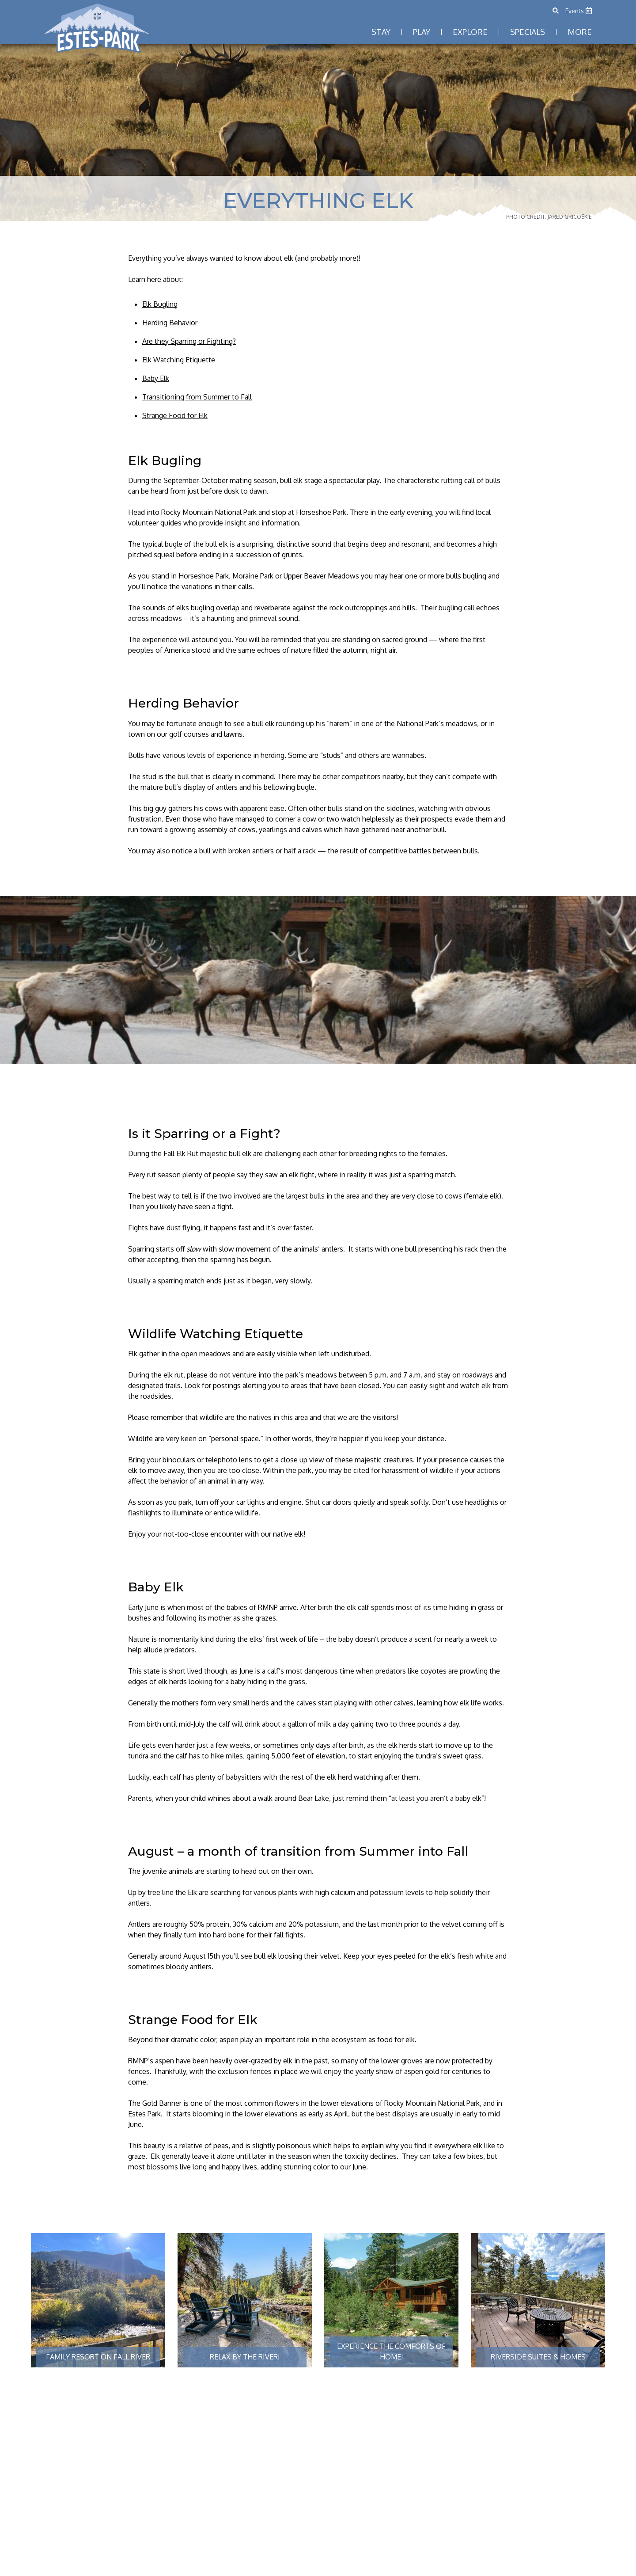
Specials (527, 32)
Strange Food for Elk (175, 415)
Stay (380, 32)
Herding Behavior (169, 322)
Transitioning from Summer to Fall (197, 396)
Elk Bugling (160, 304)
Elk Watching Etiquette (178, 359)
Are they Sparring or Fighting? (189, 341)
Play (421, 32)
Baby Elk (155, 378)
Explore (470, 32)
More (580, 32)
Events (578, 11)
